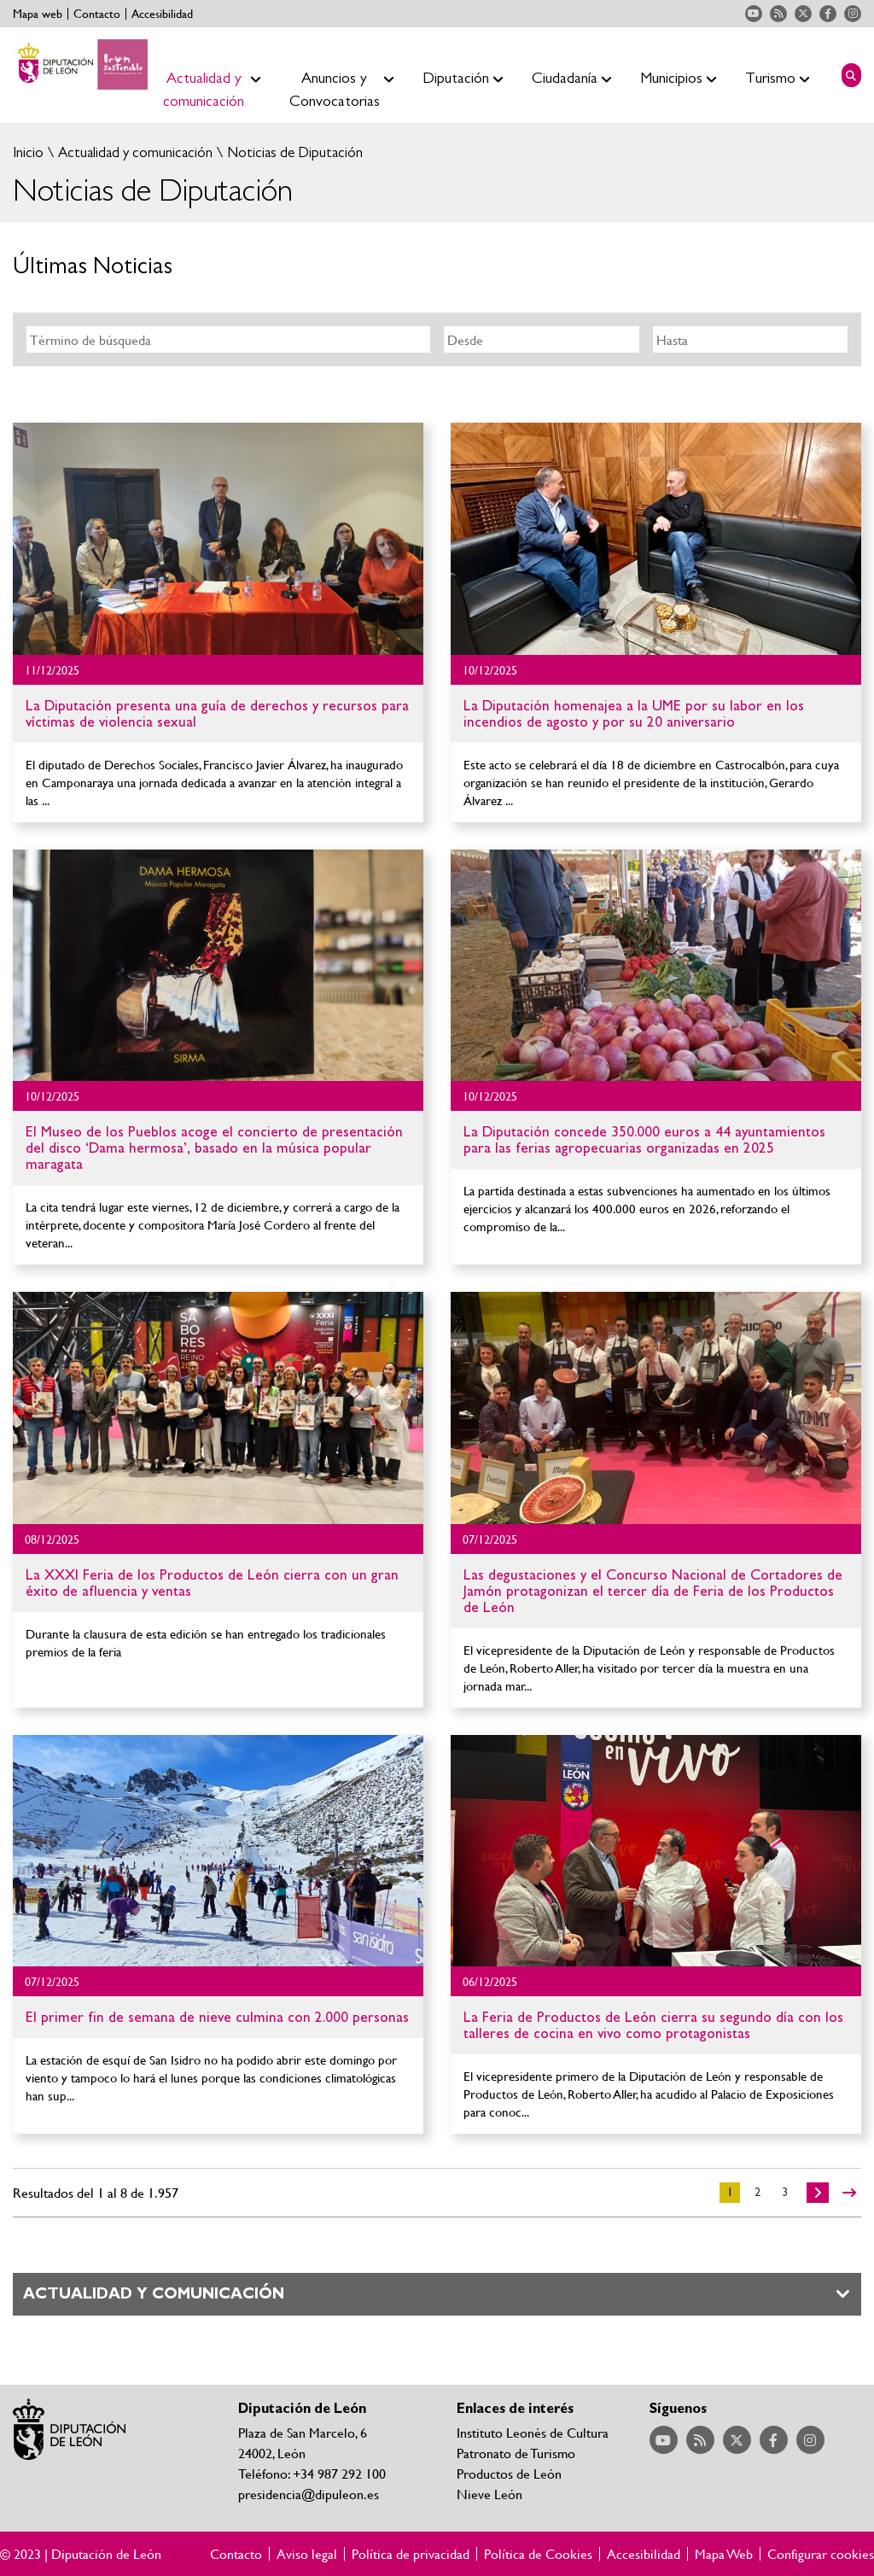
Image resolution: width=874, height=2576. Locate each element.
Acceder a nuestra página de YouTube (753, 13)
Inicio (28, 152)
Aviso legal (307, 2554)
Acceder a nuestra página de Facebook (827, 13)
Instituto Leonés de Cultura (533, 2432)
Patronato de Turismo (516, 2452)
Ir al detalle (218, 539)
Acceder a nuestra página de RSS (778, 13)
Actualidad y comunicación (134, 152)
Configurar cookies (820, 2554)
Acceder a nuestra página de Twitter (803, 13)
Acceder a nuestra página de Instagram (852, 13)
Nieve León (489, 2493)
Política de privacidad (410, 2554)
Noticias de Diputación (293, 152)
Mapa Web (724, 2554)
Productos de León (509, 2473)
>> (849, 2192)
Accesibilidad (162, 14)
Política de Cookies (538, 2554)
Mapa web (37, 14)
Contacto (96, 14)
